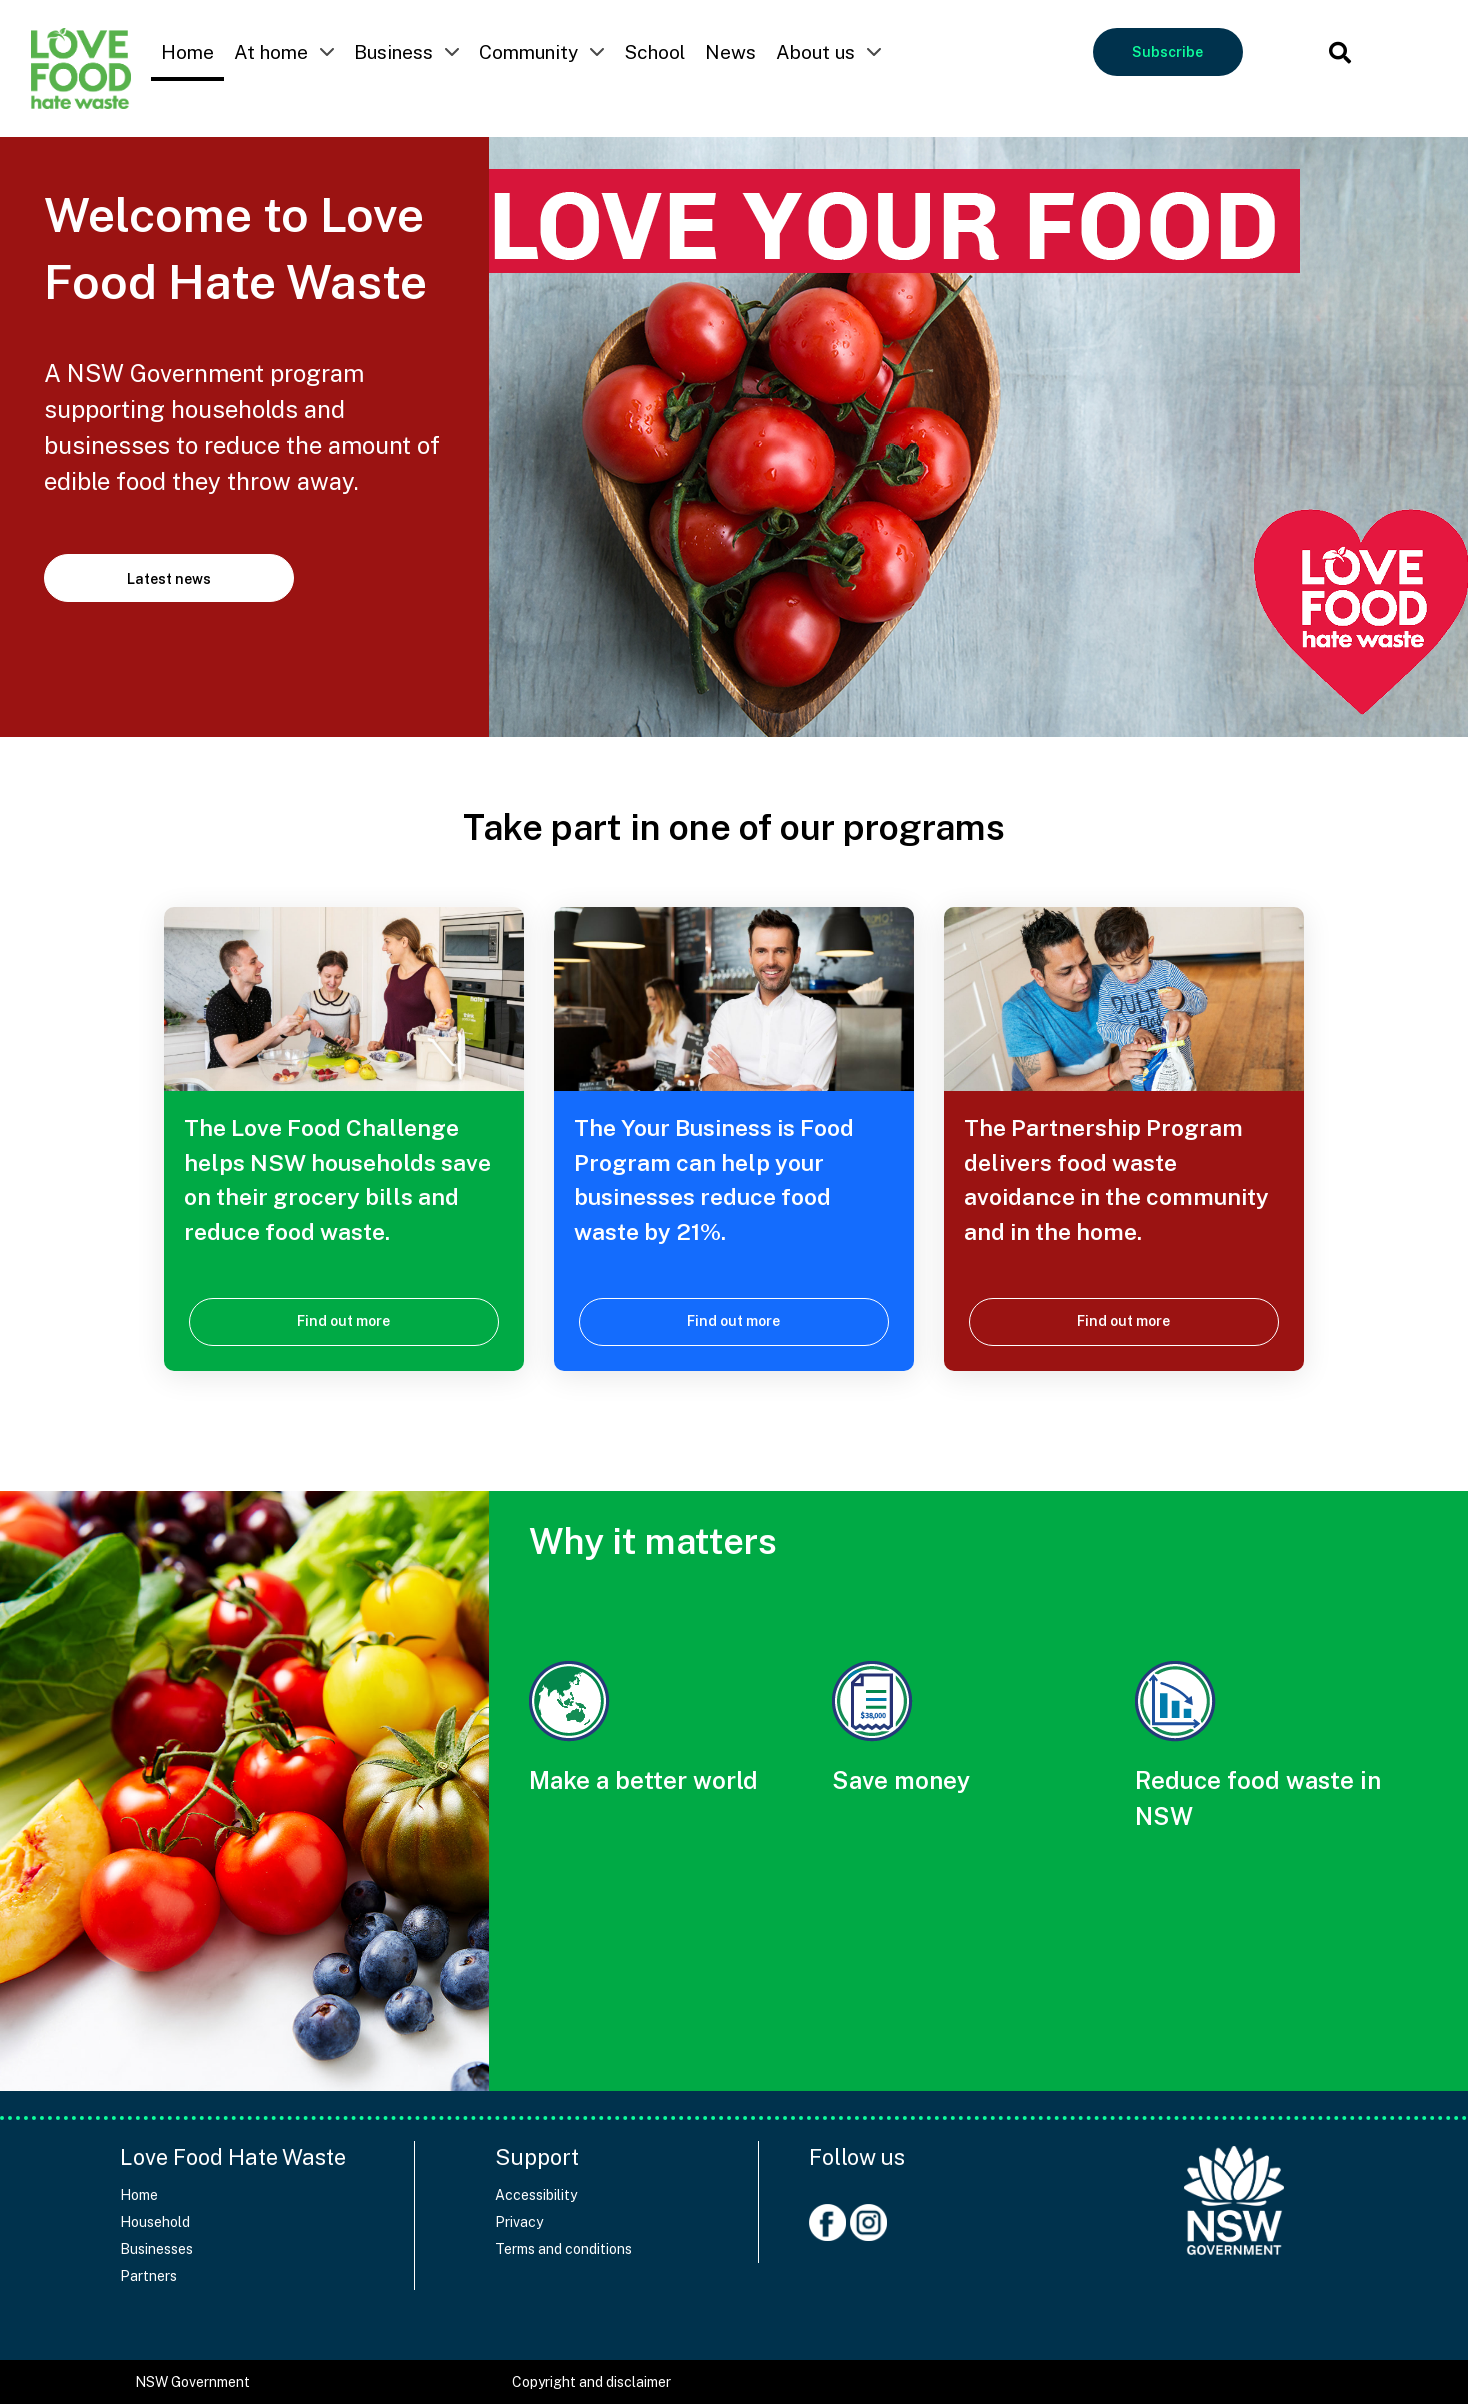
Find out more (343, 1321)
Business (393, 52)
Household (155, 2222)
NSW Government (192, 2382)
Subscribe (1167, 52)
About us (815, 52)
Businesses (156, 2249)
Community (528, 52)
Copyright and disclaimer (591, 2382)
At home (271, 52)
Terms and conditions (563, 2249)
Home (187, 52)
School (654, 52)
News (730, 52)
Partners (148, 2276)
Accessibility (536, 2195)
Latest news (169, 579)
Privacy (519, 2222)
